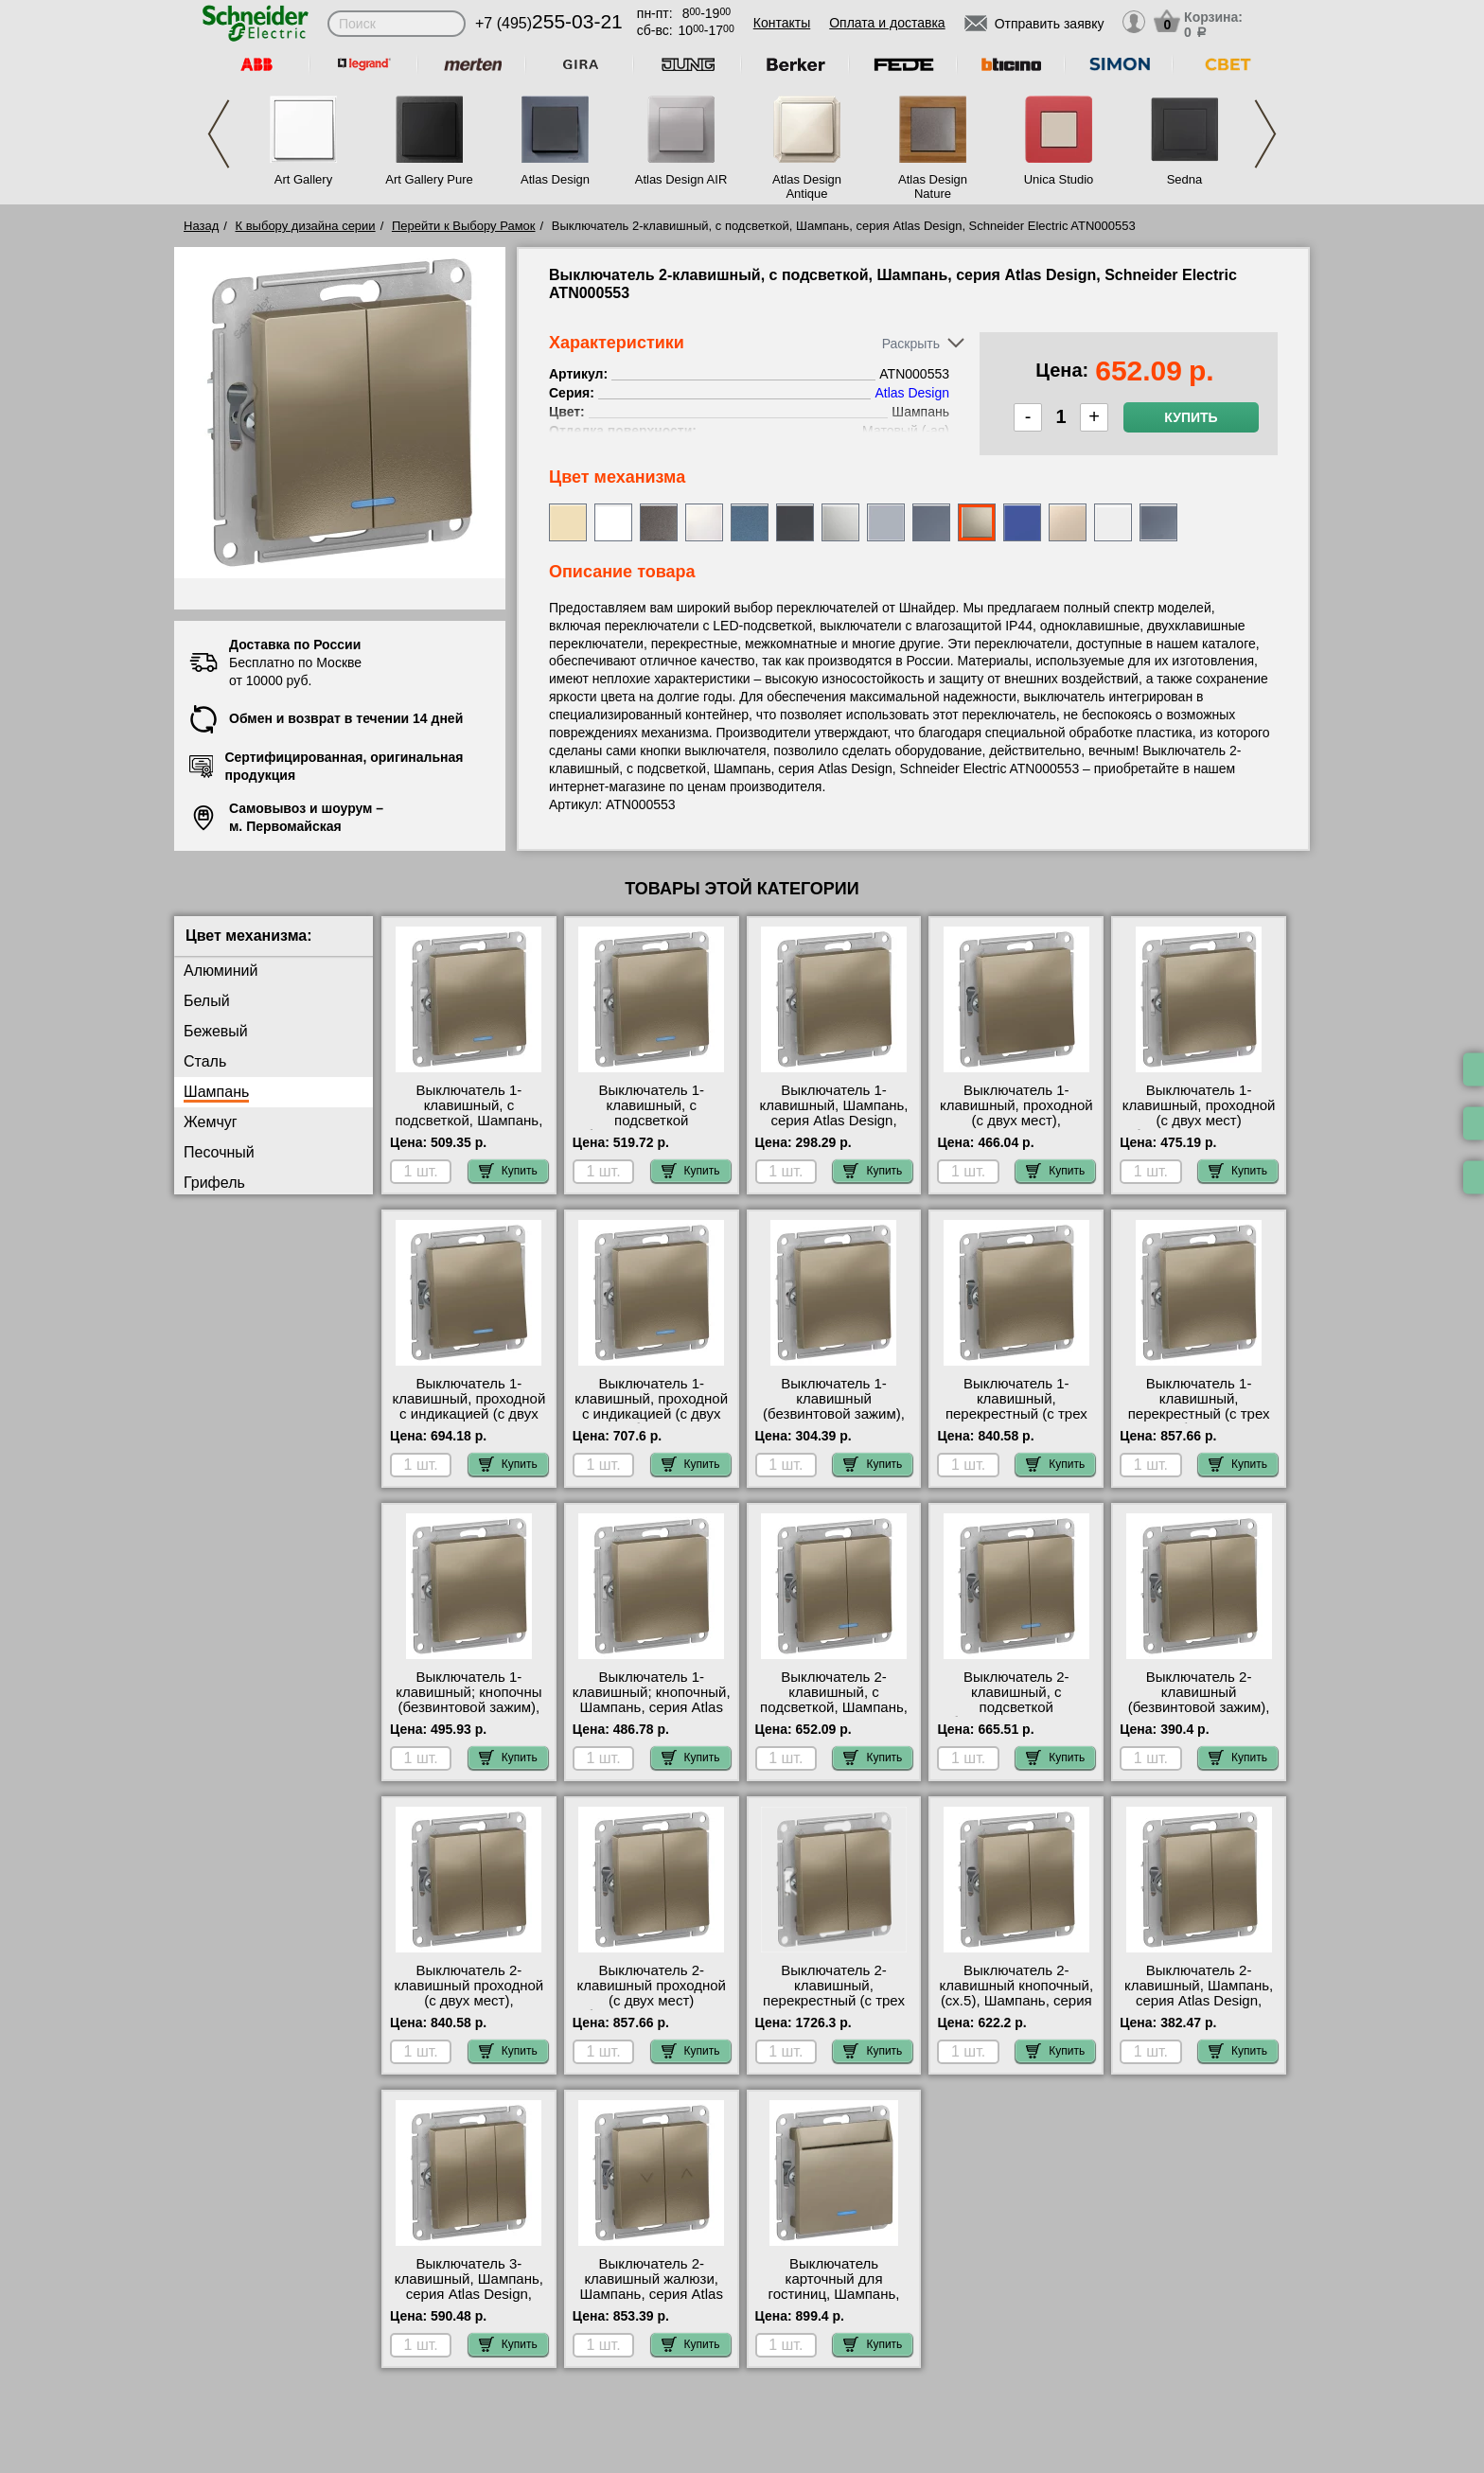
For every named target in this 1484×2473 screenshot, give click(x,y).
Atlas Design (555, 179)
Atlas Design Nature (932, 186)
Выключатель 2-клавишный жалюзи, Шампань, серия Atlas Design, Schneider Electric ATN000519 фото (651, 2301)
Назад (201, 226)
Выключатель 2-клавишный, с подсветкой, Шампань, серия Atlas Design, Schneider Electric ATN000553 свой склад (833, 1714)
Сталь (205, 1061)
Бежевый (216, 1031)
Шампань (216, 1092)
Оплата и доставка (887, 22)
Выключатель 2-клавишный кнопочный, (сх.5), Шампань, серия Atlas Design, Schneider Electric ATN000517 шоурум (1017, 2008)
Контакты (781, 22)
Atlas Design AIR (681, 179)
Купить (1190, 417)
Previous (218, 133)
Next (1265, 133)
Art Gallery (303, 179)
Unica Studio (1059, 179)
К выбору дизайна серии (306, 226)
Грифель (214, 1183)
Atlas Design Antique (806, 186)
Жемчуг (211, 1122)
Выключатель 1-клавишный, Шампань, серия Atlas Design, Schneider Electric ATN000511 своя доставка (833, 1128)
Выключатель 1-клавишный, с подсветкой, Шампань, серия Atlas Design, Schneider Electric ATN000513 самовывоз (469, 1128)
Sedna (1185, 179)
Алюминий (220, 971)
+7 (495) (549, 23)
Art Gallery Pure (428, 179)
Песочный (219, 1152)
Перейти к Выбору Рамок (464, 226)
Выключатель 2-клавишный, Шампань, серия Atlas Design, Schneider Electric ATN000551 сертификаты (1198, 2008)
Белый (207, 1001)
